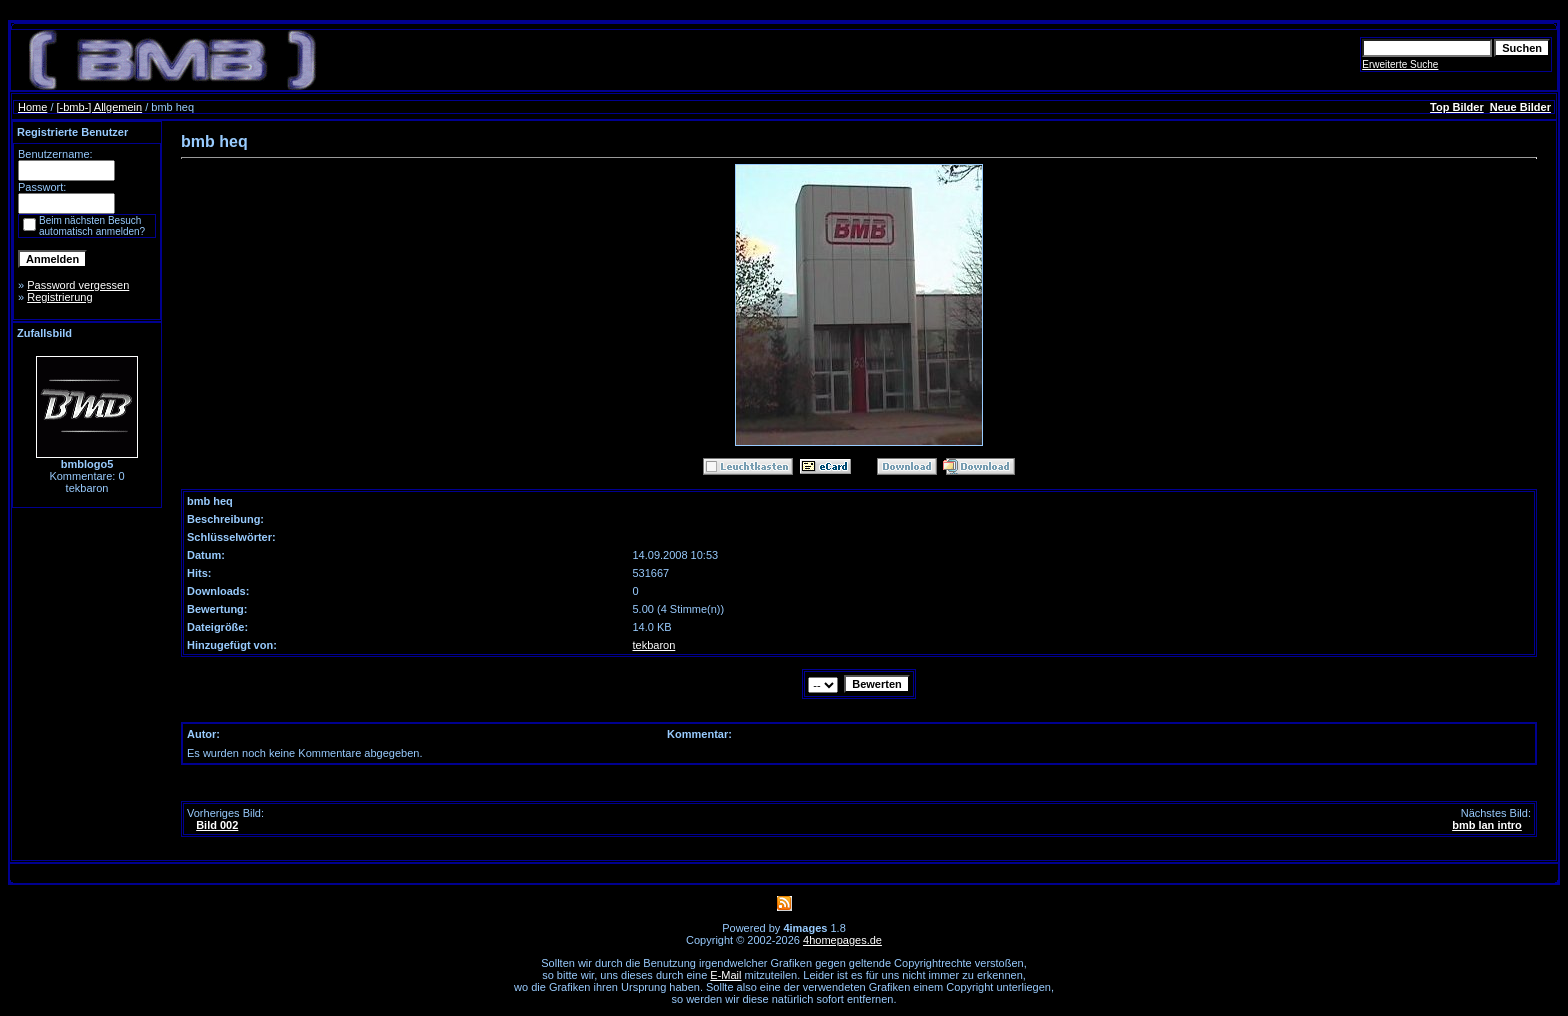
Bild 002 (217, 825)
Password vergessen (78, 285)
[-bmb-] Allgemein (100, 107)
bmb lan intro (1487, 825)
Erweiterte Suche (1400, 64)
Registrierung (59, 297)
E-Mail (725, 975)
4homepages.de (842, 940)
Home (32, 107)
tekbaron (654, 645)
